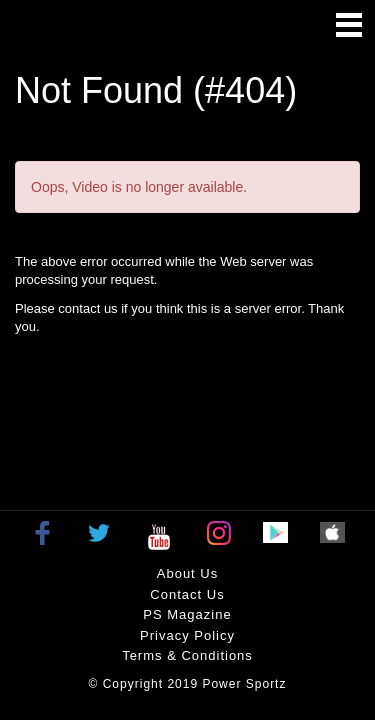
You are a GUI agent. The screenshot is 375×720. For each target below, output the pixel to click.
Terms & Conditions (187, 655)
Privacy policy (187, 635)
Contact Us (187, 594)
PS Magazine (187, 614)
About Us (187, 573)
